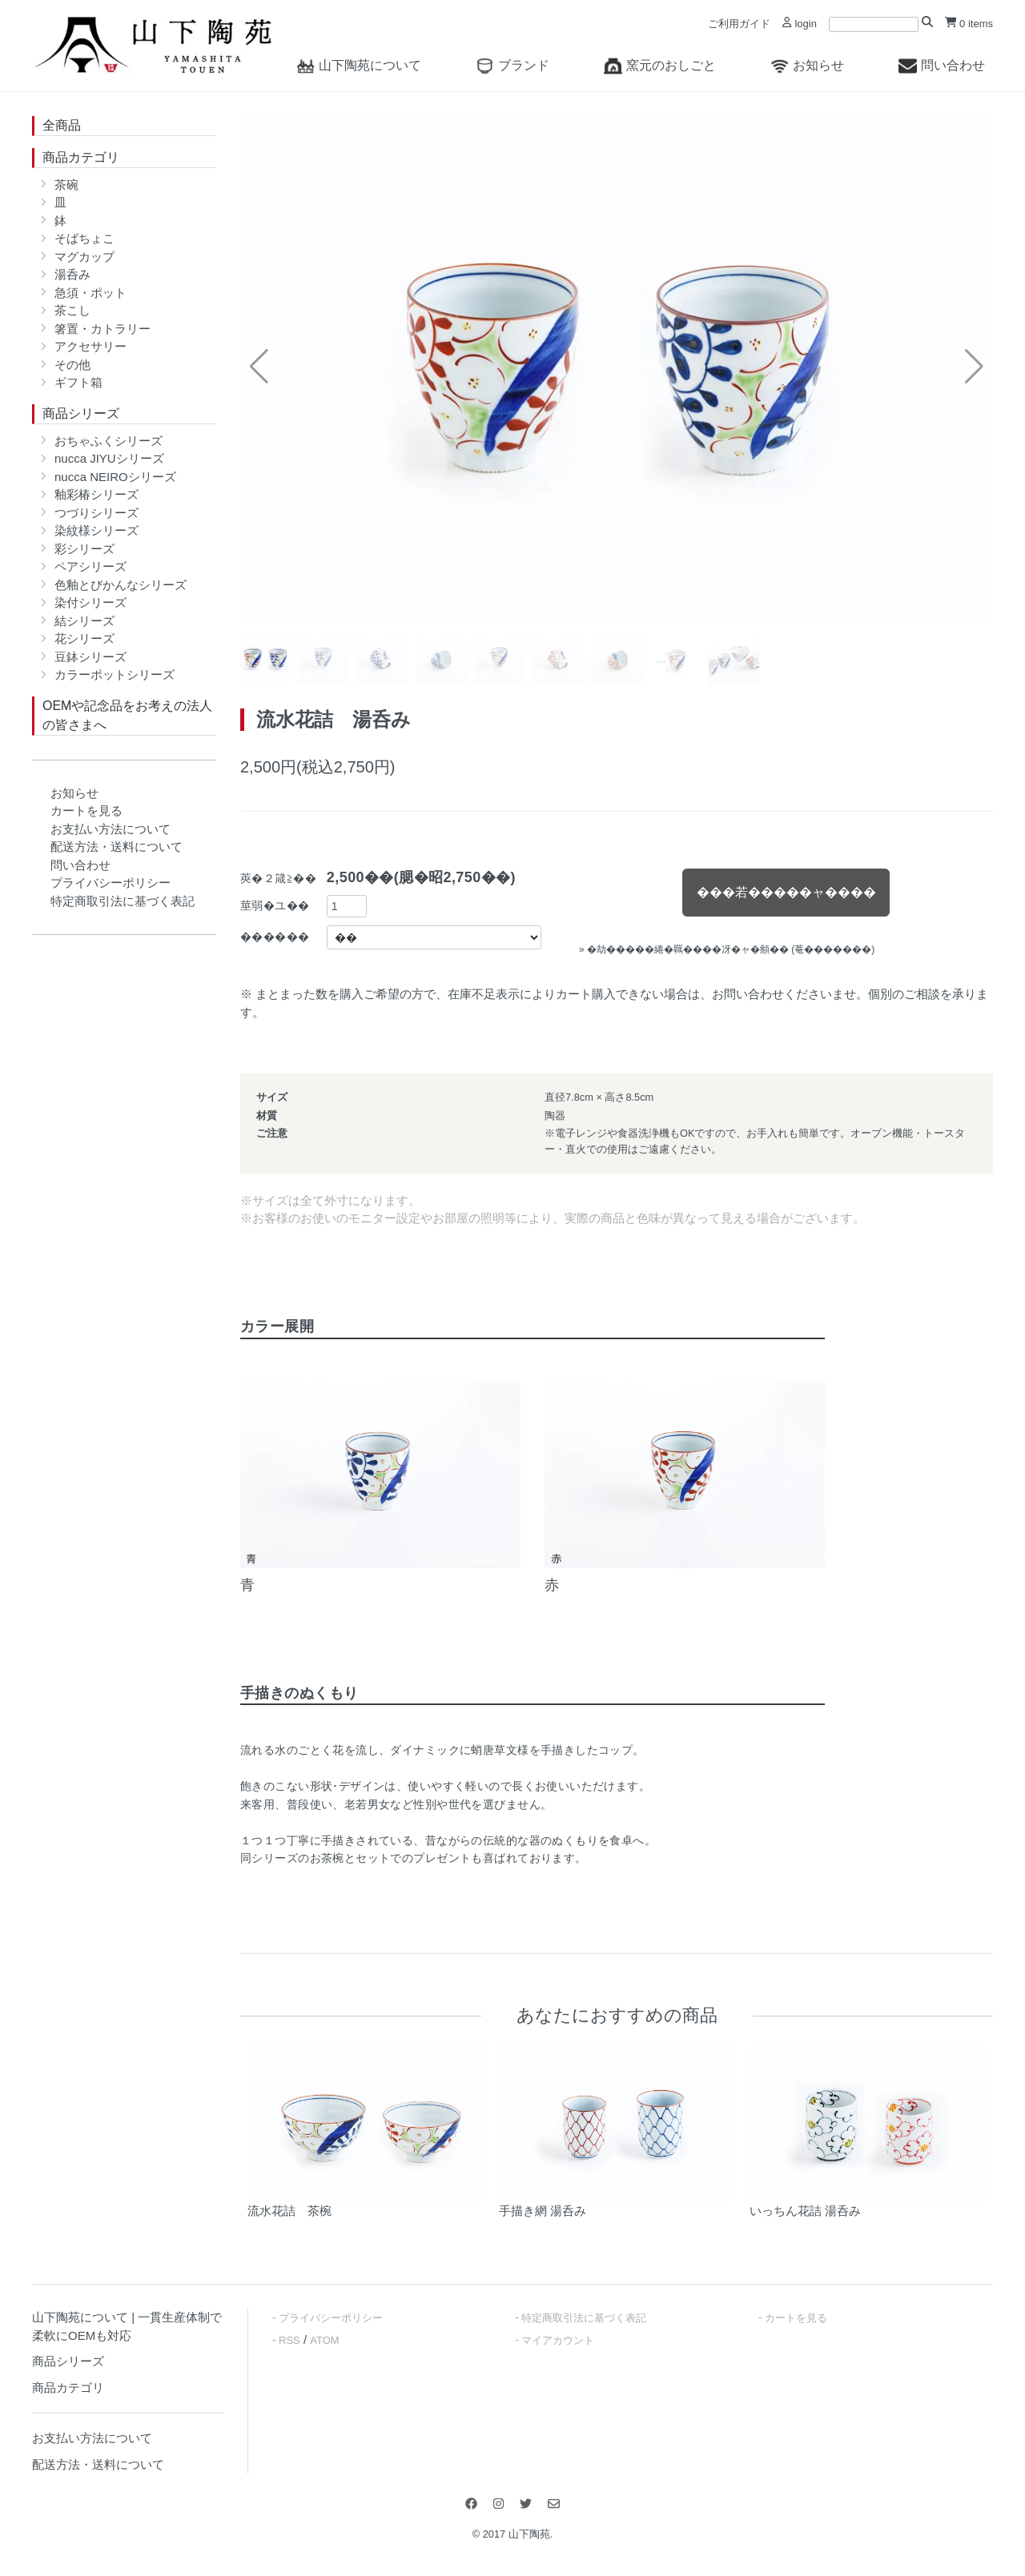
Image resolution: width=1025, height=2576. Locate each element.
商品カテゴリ (80, 157)
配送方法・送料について (116, 846)
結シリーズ (84, 621)
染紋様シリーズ (96, 530)
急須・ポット (90, 292)
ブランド (512, 65)
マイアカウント (557, 2340)
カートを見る (86, 810)
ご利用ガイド (739, 24)
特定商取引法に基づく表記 (122, 901)
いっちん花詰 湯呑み (805, 2210)
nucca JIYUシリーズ (109, 458)
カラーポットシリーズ (114, 674)
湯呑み (72, 274)
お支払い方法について (110, 829)
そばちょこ (84, 238)
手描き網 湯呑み (542, 2210)
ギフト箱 (78, 382)
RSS (289, 2340)
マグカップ (84, 256)
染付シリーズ (90, 602)
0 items (969, 24)
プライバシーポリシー (110, 882)
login (799, 24)
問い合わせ (941, 65)
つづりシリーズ (96, 513)
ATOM (324, 2340)
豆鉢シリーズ (90, 657)
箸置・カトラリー (102, 328)
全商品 (61, 125)
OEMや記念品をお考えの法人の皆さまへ (127, 715)
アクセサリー (90, 346)
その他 (72, 364)
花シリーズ (84, 638)
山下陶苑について (358, 65)
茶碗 (66, 184)
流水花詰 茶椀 (289, 2210)
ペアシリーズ (90, 566)
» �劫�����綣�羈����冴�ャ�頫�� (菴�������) (726, 949)
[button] (974, 366)
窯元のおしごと (660, 65)
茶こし (72, 310)
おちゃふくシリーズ (108, 440)
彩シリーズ (84, 549)
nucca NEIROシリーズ (115, 477)
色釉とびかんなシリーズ (120, 585)
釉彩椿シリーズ (96, 494)
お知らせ (807, 65)
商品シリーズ (80, 413)
